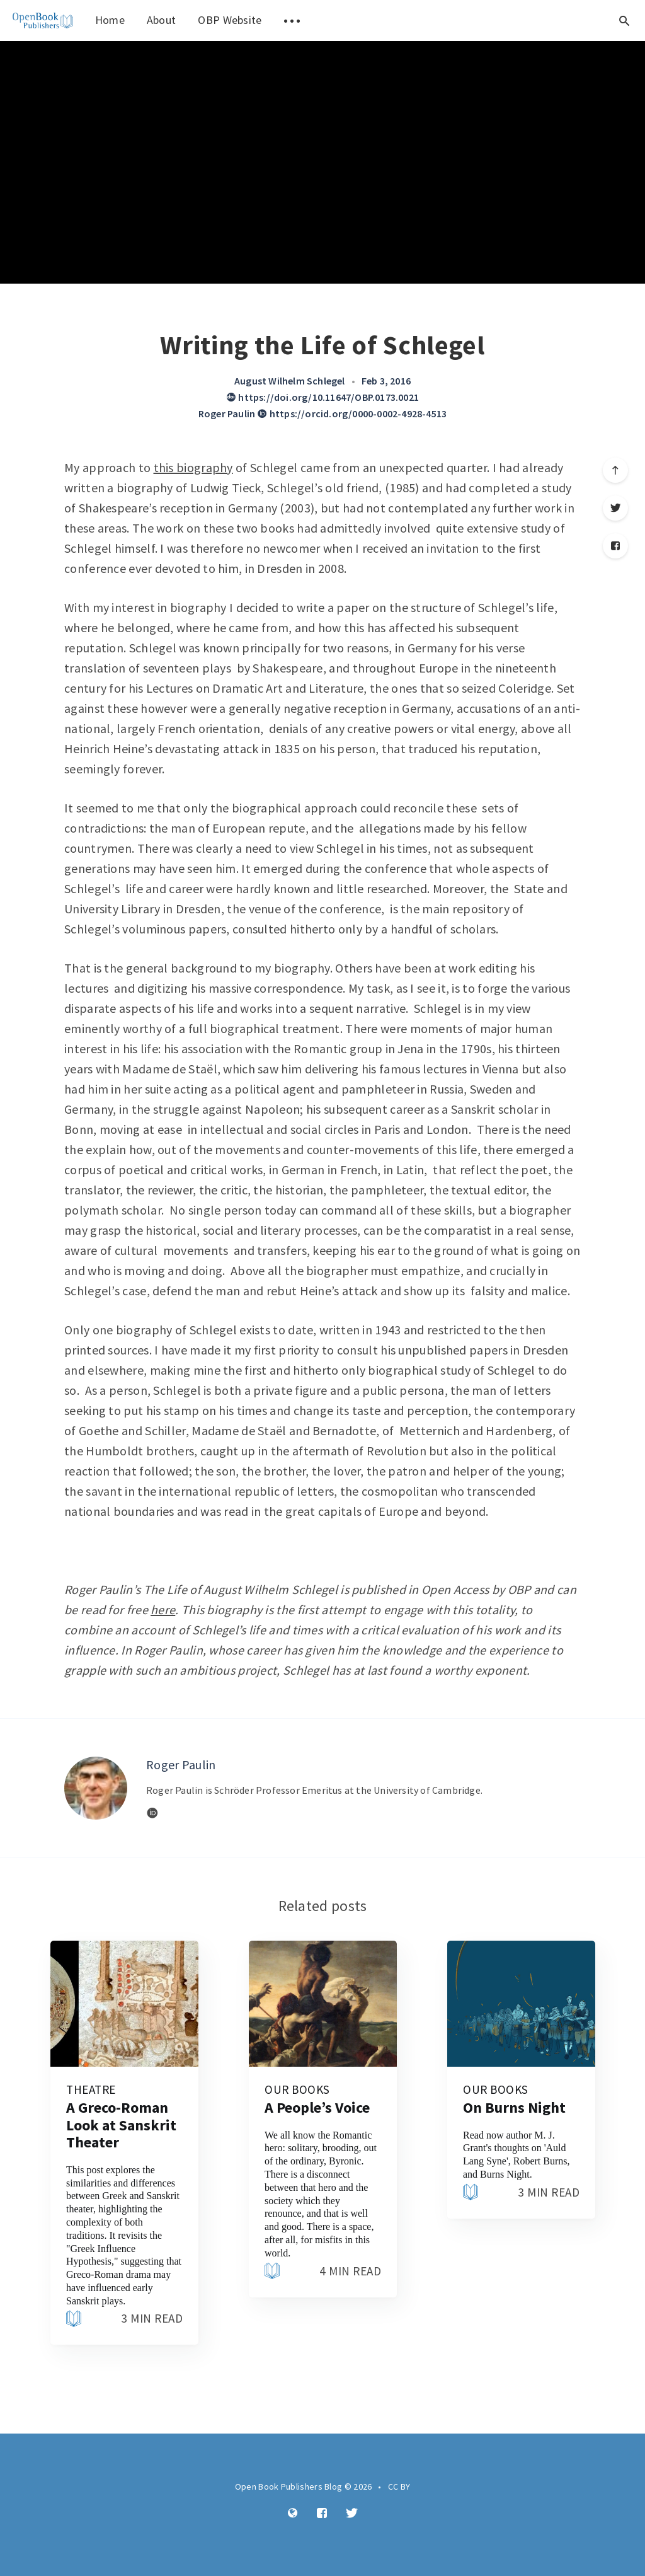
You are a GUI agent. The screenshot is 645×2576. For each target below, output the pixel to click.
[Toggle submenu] (292, 20)
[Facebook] (615, 545)
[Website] (152, 1813)
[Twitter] (615, 508)
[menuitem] (43, 20)
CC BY (399, 2486)
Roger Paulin (226, 413)
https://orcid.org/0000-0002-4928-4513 (352, 413)
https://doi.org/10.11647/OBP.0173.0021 (322, 397)
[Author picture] (95, 1788)
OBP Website (229, 20)
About (161, 20)
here (163, 1609)
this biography (193, 467)
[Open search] (624, 20)
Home (110, 20)
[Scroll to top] (615, 470)
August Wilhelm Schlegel (289, 380)
